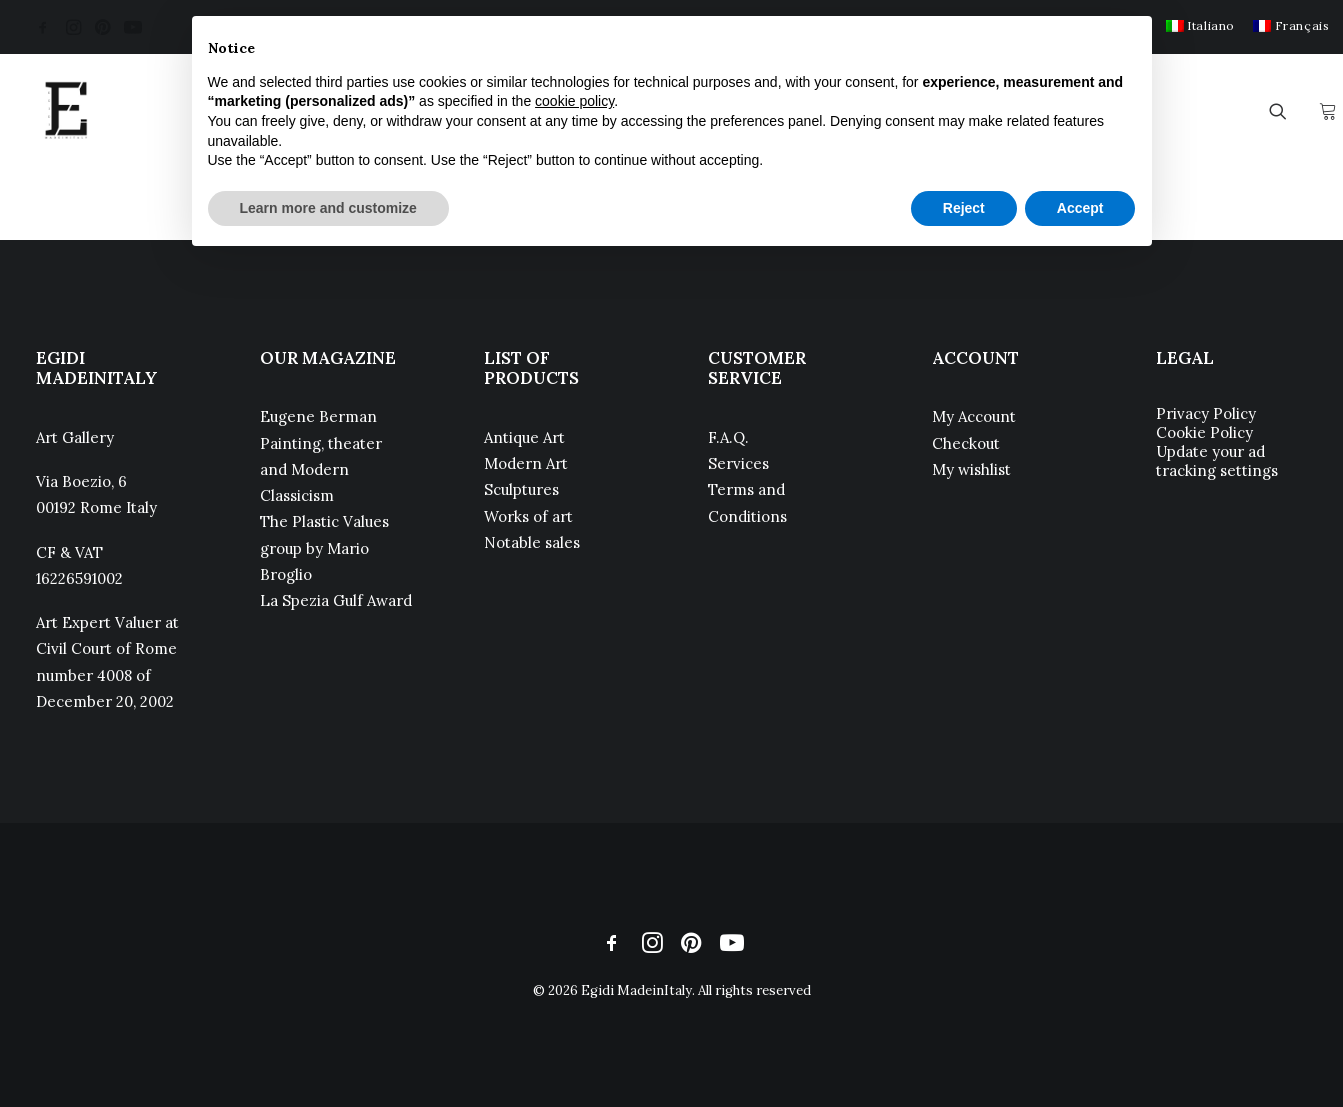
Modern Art (526, 463)
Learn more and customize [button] (328, 208)
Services (738, 463)
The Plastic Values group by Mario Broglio (324, 548)
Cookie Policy (1204, 432)
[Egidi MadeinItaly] (66, 111)
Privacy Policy (1206, 413)
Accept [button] (1080, 208)
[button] (43, 27)
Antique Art (524, 437)
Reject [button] (964, 208)
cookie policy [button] (574, 101)
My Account (974, 416)
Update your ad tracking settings (1217, 461)
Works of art (528, 516)
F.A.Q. (728, 437)
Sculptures (521, 489)
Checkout (966, 443)
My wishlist (971, 469)
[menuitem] (1200, 25)
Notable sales (532, 542)
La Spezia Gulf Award (336, 600)
